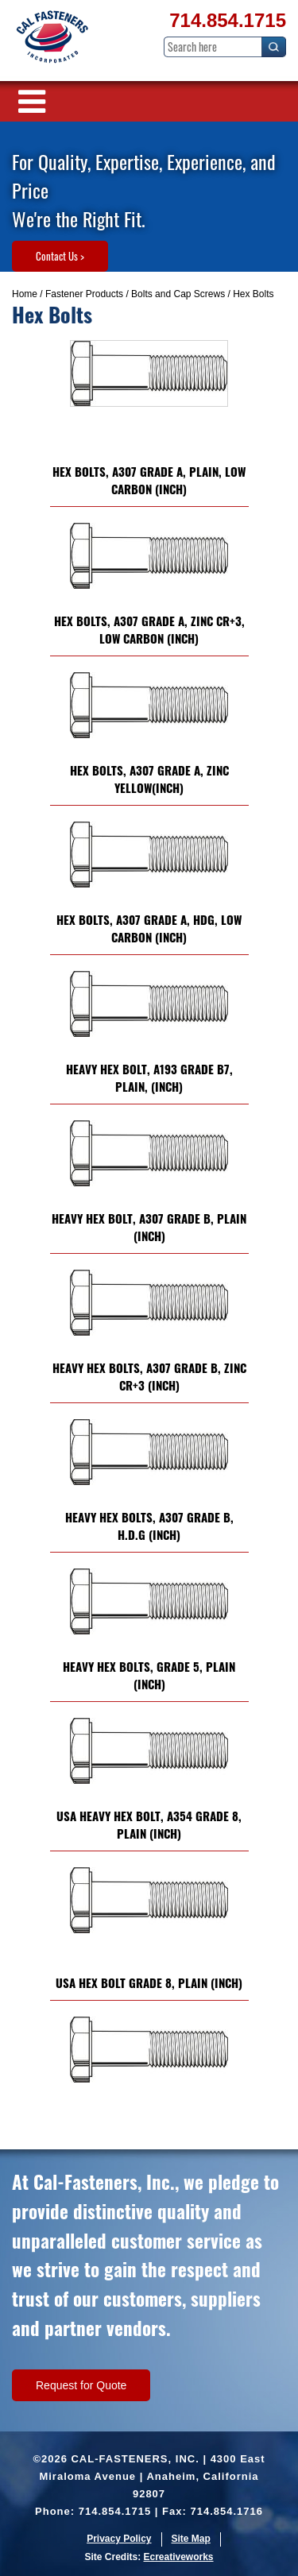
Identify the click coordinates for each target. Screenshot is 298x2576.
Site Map (191, 2538)
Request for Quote (81, 2385)
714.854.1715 (227, 20)
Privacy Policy (119, 2538)
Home (24, 294)
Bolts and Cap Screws (178, 294)
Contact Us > (60, 256)
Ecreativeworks (178, 2556)
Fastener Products (84, 294)
